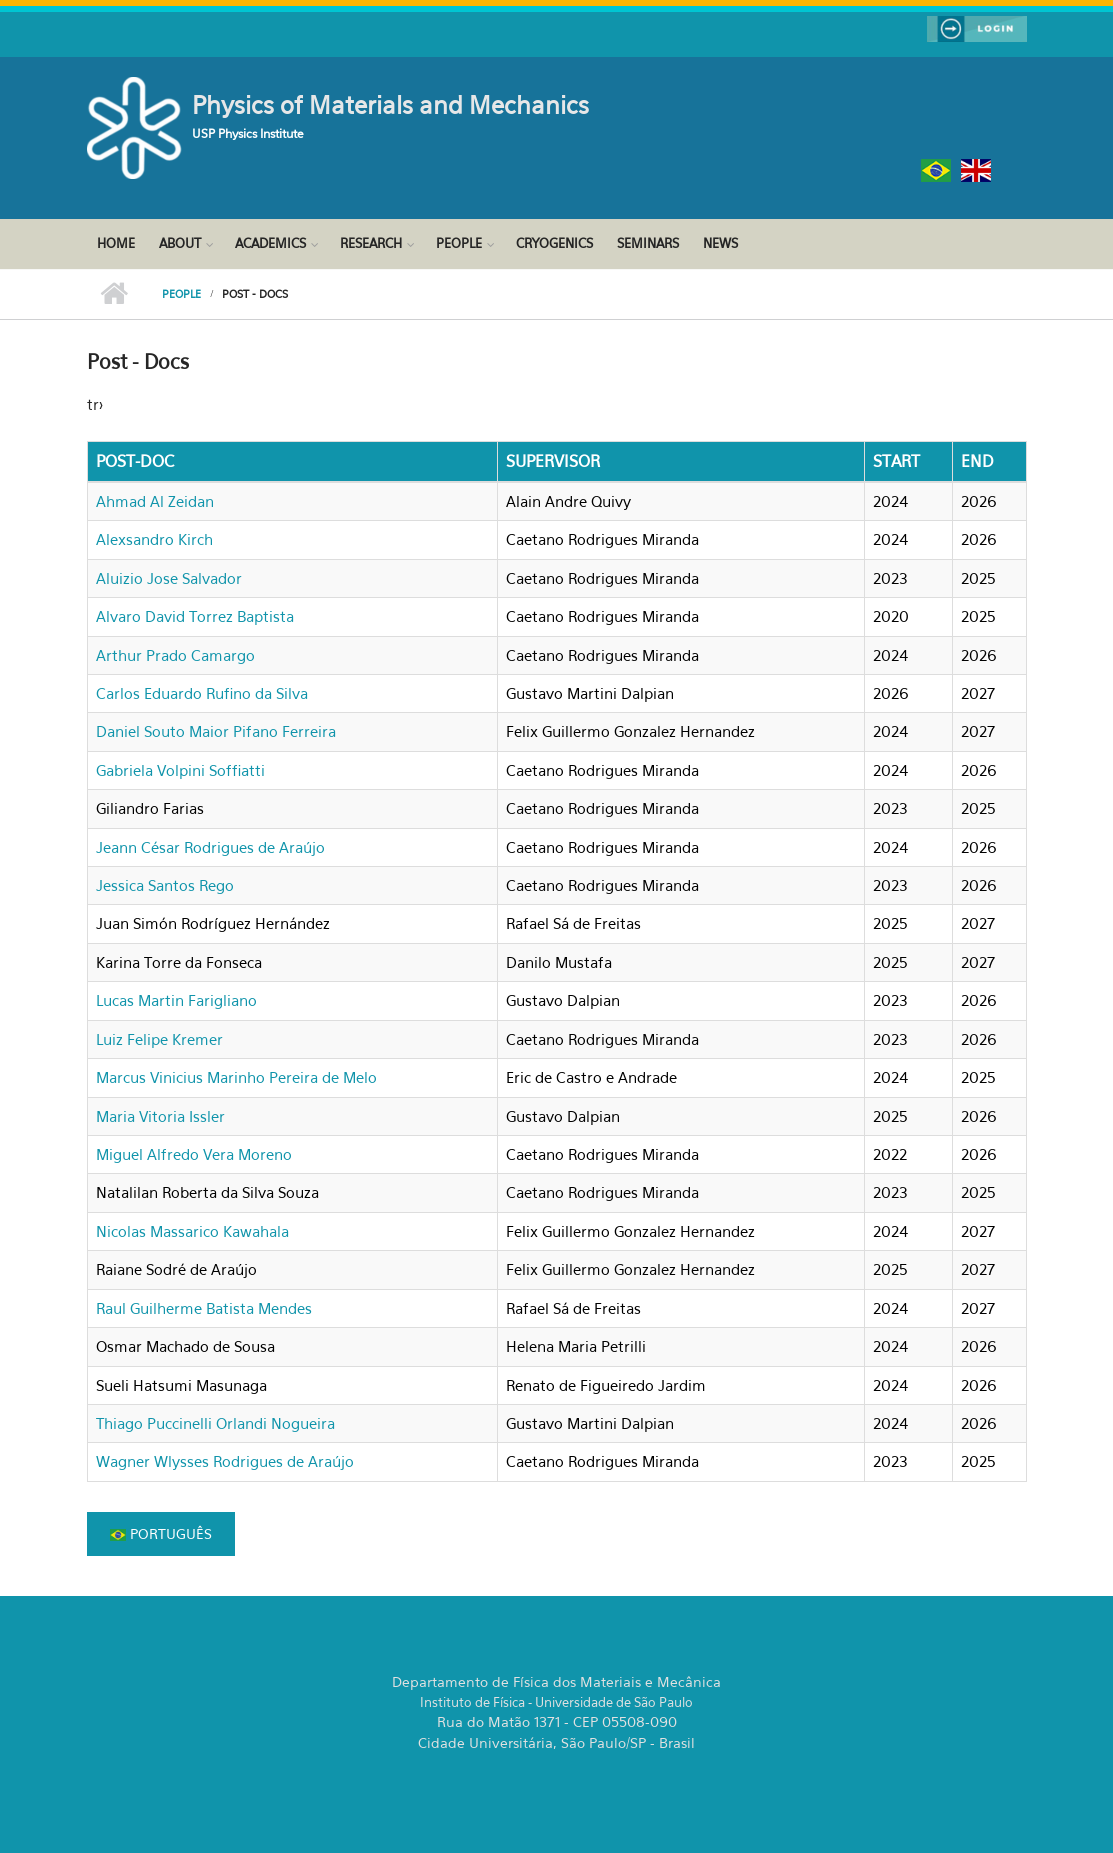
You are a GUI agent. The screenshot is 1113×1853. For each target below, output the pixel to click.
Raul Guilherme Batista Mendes (204, 1308)
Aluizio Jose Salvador (169, 578)
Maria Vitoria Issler (160, 1116)
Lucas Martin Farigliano (176, 1000)
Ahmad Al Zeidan (155, 501)
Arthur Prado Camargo (175, 655)
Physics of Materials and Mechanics (390, 105)
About (180, 243)
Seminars (648, 243)
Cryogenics (554, 243)
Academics (270, 243)
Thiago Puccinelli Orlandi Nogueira (215, 1423)
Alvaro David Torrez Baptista (195, 616)
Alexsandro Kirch (154, 539)
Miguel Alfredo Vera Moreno (194, 1154)
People (459, 243)
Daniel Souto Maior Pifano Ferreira (216, 731)
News (720, 243)
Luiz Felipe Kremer (159, 1039)
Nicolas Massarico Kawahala (192, 1231)
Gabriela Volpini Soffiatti (180, 770)
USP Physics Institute (248, 133)
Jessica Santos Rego (165, 885)
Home (116, 243)
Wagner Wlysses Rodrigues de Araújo (225, 1461)
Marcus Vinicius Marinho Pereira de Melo (236, 1077)
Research (371, 243)
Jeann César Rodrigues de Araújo (210, 847)
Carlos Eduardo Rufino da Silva (202, 693)
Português (161, 1533)
